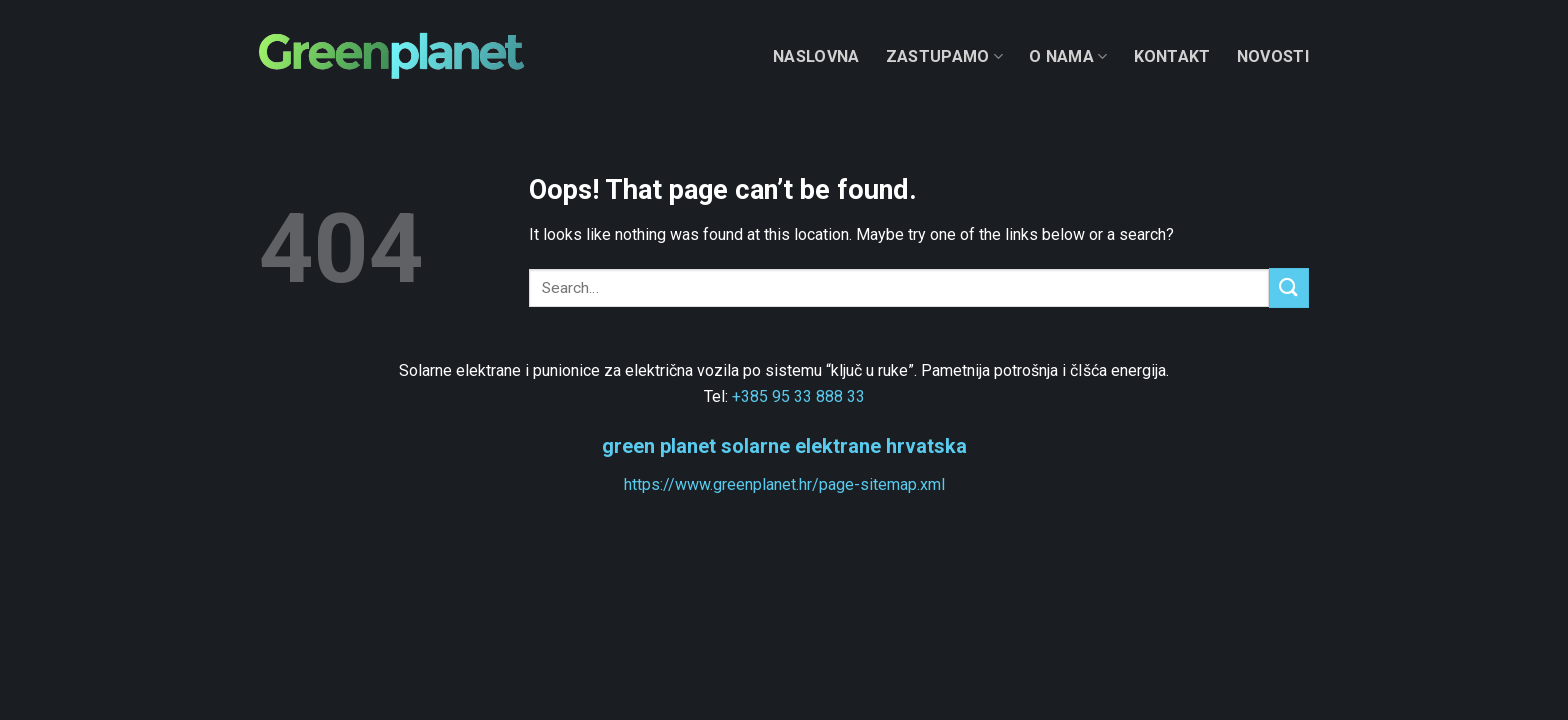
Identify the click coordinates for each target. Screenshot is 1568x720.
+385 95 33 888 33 (798, 396)
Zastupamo (944, 57)
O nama (1068, 57)
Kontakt (1172, 56)
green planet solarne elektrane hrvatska (784, 446)
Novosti (1273, 56)
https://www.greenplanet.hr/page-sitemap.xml (784, 484)
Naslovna (816, 56)
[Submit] (1289, 287)
